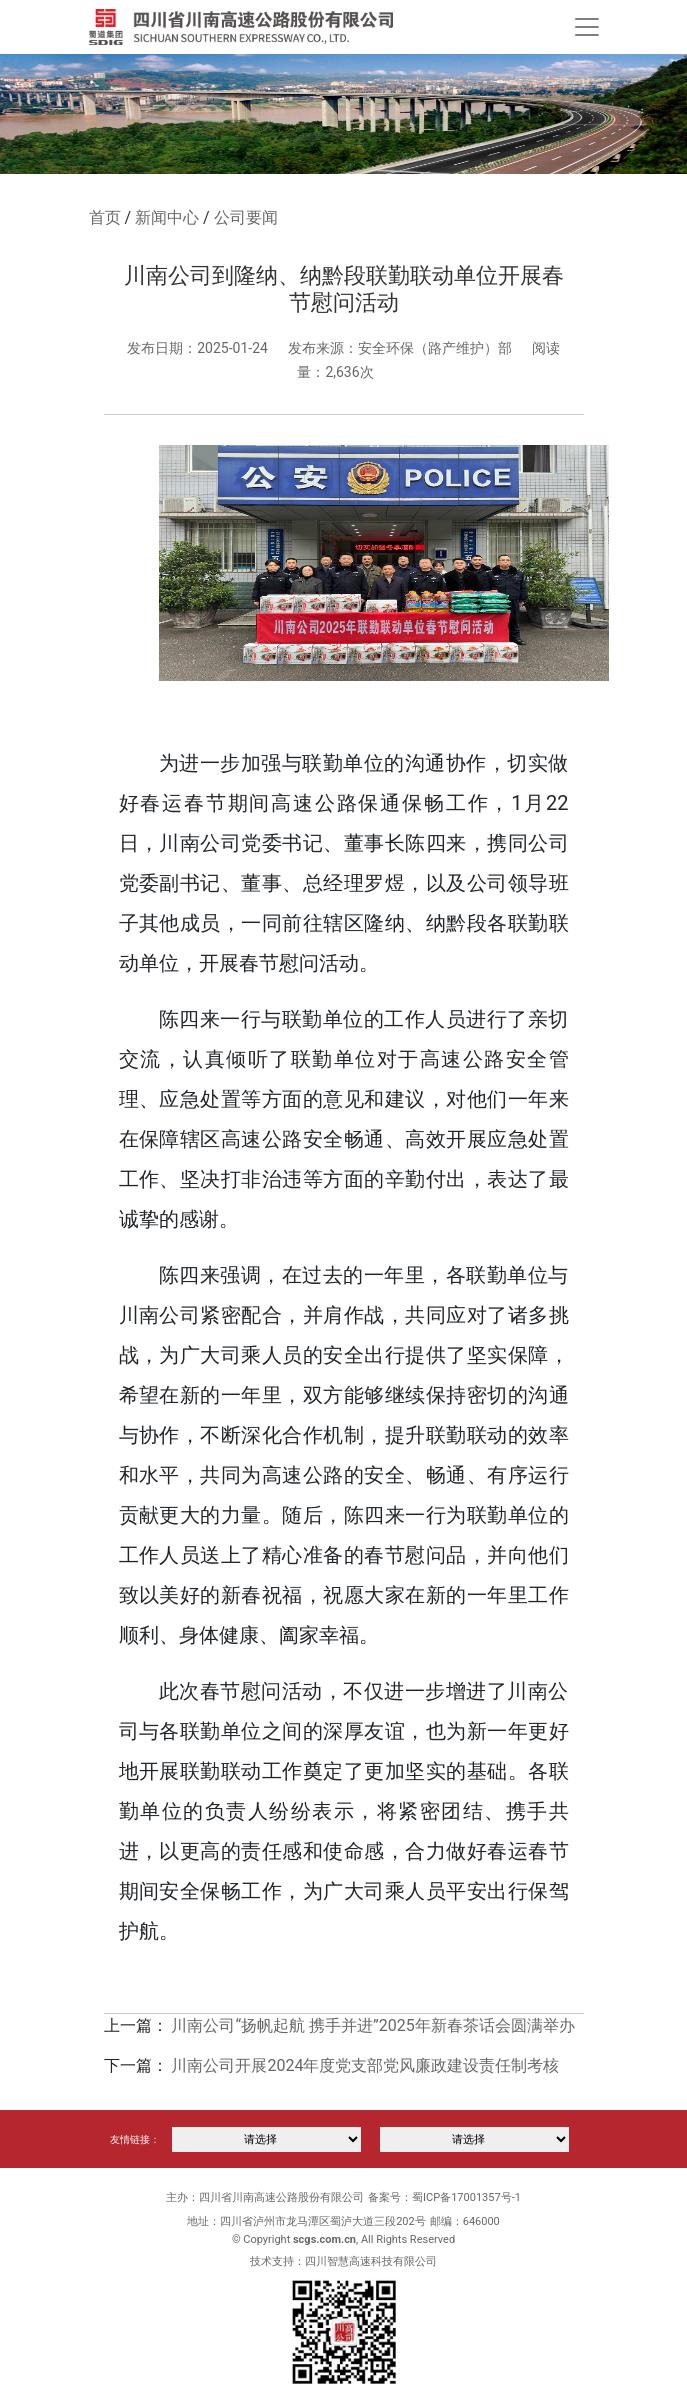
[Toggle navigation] (587, 27)
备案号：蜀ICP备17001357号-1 (444, 2197)
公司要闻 (246, 217)
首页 (105, 217)
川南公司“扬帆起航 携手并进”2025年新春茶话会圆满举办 (372, 2025)
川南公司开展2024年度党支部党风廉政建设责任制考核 (365, 2065)
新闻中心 (167, 217)
